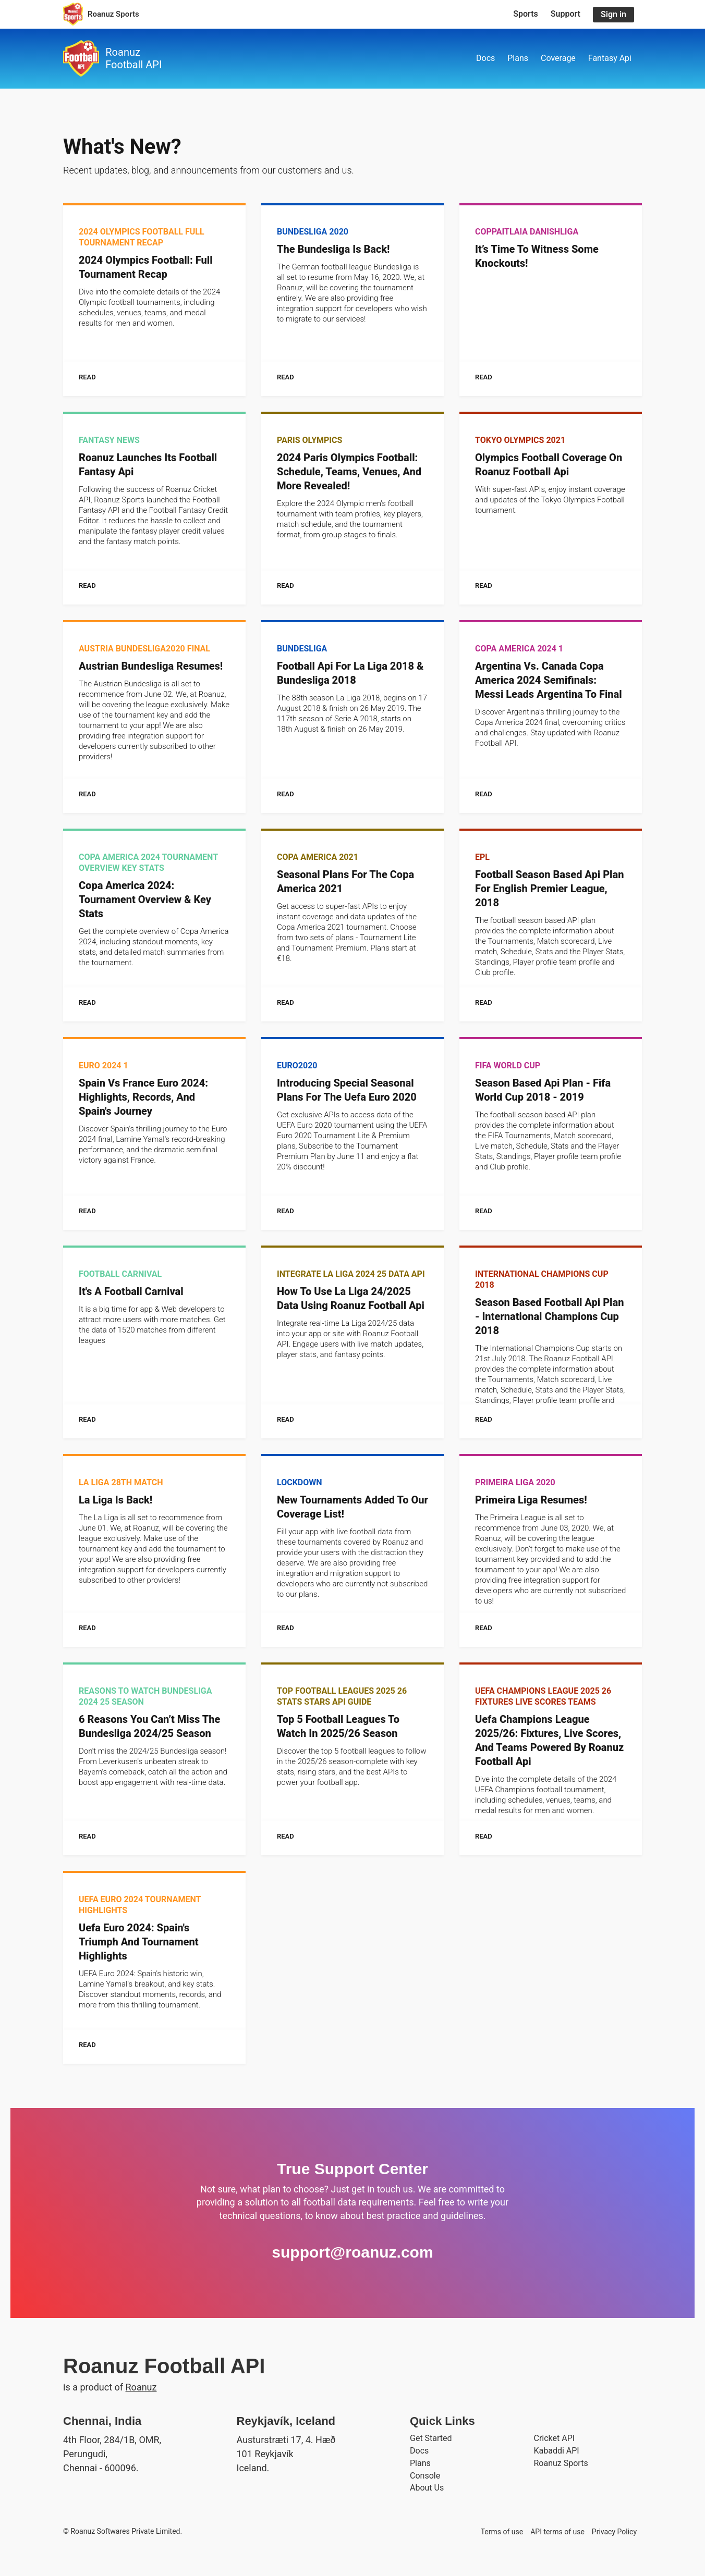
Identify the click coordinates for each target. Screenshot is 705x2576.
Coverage (558, 58)
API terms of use (557, 2532)
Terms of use (502, 2532)
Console (425, 2476)
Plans (517, 58)
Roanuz (141, 2387)
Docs (485, 58)
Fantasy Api (609, 58)
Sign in (613, 14)
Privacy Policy (614, 2532)
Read (87, 377)
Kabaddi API (556, 2451)
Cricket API (554, 2438)
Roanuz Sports (561, 2463)
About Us (427, 2488)
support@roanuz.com (352, 2252)
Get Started (431, 2438)
